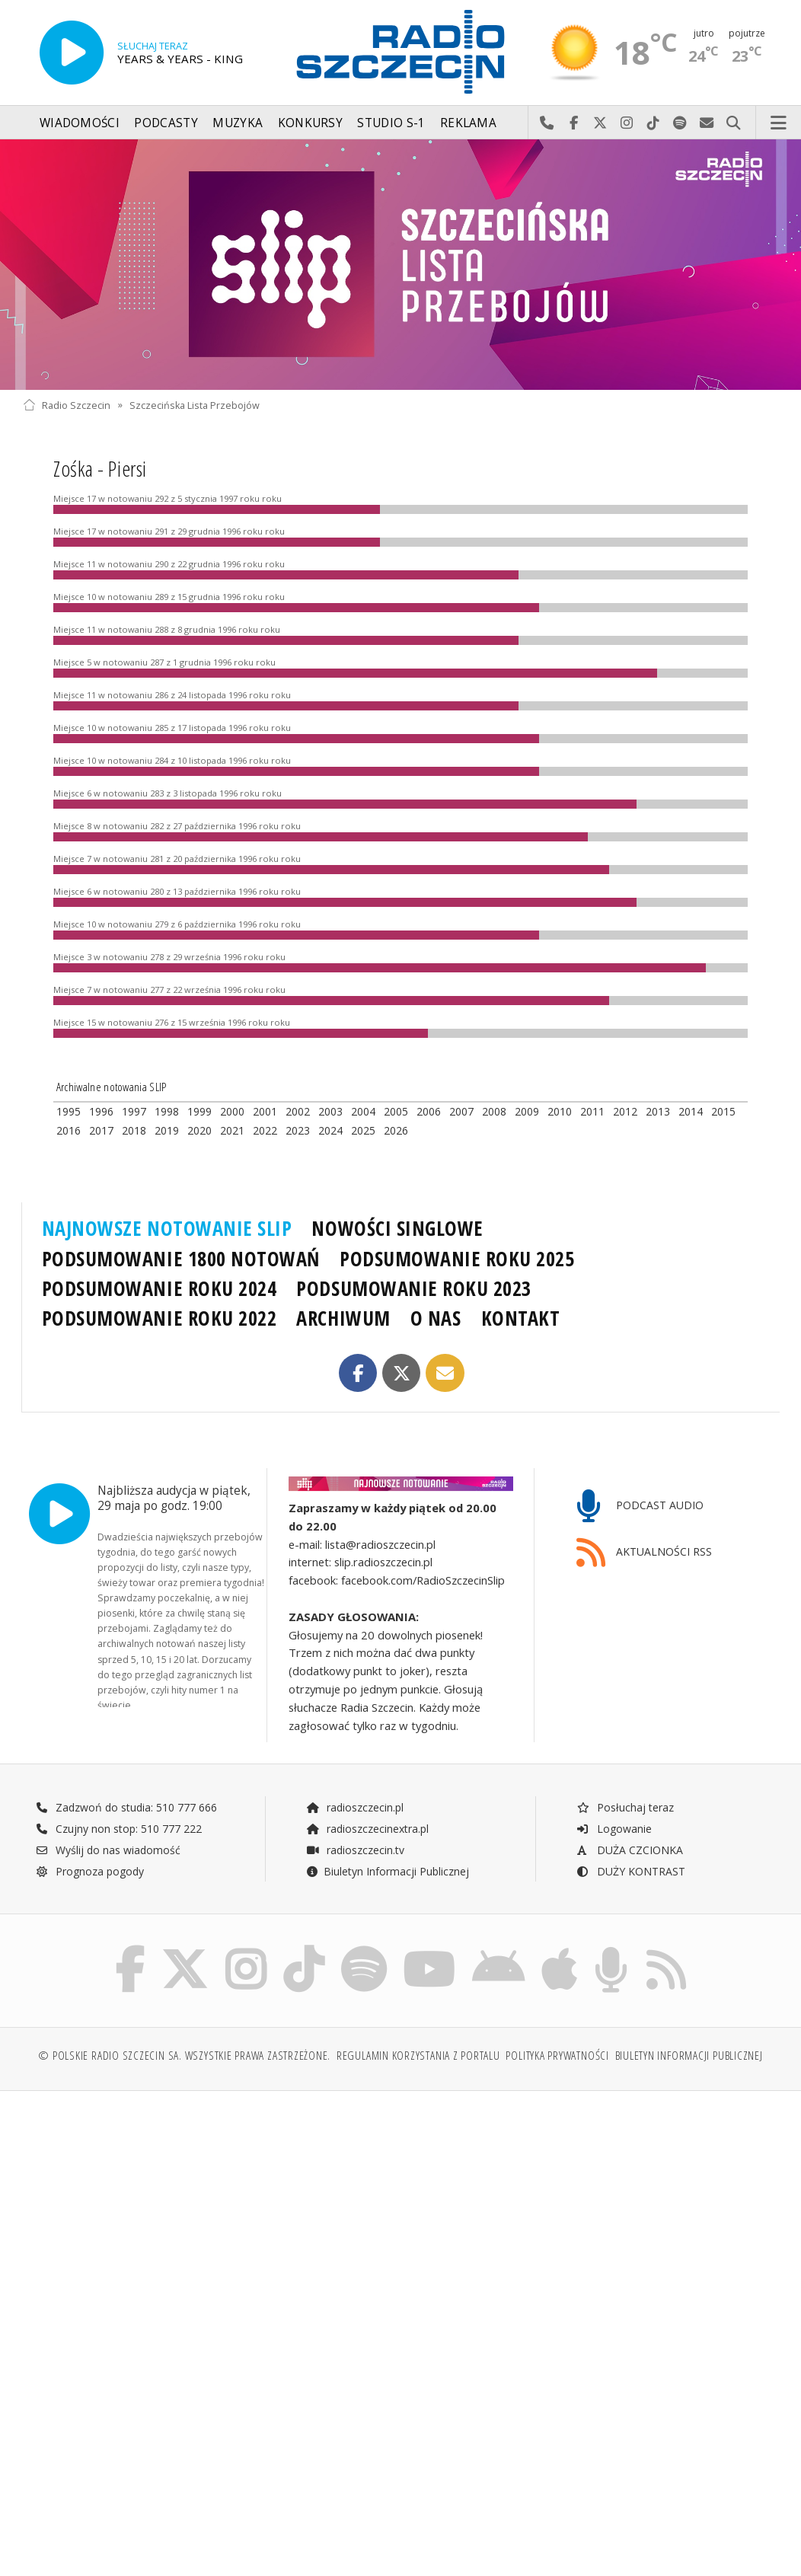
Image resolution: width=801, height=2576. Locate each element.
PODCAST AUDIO (640, 1506)
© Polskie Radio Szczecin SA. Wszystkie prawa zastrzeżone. (184, 2056)
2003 (330, 1111)
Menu (778, 123)
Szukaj (733, 123)
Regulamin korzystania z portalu (418, 2056)
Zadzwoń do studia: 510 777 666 (126, 1807)
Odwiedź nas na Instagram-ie (627, 123)
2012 (625, 1111)
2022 (265, 1130)
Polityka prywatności (557, 2056)
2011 (592, 1111)
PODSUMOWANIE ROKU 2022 (159, 1318)
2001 (265, 1111)
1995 (68, 1111)
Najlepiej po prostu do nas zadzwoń (547, 123)
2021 (232, 1130)
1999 (199, 1111)
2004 (363, 1111)
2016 (68, 1130)
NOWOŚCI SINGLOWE (397, 1228)
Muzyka (237, 123)
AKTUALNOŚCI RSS (644, 1553)
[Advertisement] (209, 2218)
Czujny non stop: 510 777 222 (119, 1828)
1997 (134, 1111)
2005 (396, 1111)
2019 (167, 1130)
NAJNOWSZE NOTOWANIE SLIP (167, 1228)
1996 (101, 1111)
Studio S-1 (391, 123)
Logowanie (614, 1828)
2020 (199, 1130)
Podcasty (165, 123)
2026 (396, 1130)
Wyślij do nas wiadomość (707, 123)
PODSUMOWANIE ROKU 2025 (457, 1258)
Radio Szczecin (67, 404)
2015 (723, 1111)
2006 (428, 1111)
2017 (101, 1130)
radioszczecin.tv (354, 1850)
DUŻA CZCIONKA (629, 1850)
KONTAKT (520, 1318)
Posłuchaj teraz (625, 1807)
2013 (658, 1111)
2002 (298, 1111)
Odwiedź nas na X (600, 123)
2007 (461, 1111)
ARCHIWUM (343, 1318)
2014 (690, 1111)
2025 (363, 1130)
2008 (494, 1111)
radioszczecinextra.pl (367, 1828)
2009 (527, 1111)
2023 (298, 1130)
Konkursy (310, 123)
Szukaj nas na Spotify (680, 123)
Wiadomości (80, 123)
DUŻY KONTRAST (630, 1871)
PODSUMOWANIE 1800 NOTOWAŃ (181, 1258)
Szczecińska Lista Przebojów (194, 404)
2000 (232, 1111)
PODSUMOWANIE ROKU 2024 (159, 1288)
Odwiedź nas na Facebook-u (573, 123)
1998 (167, 1111)
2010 (559, 1111)
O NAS (435, 1318)
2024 (330, 1130)
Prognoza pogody (90, 1871)
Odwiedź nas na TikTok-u (653, 123)
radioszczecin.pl (354, 1807)
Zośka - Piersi (100, 468)
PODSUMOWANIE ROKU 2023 (413, 1288)
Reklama (468, 123)
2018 (134, 1130)
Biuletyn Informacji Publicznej (387, 1871)
